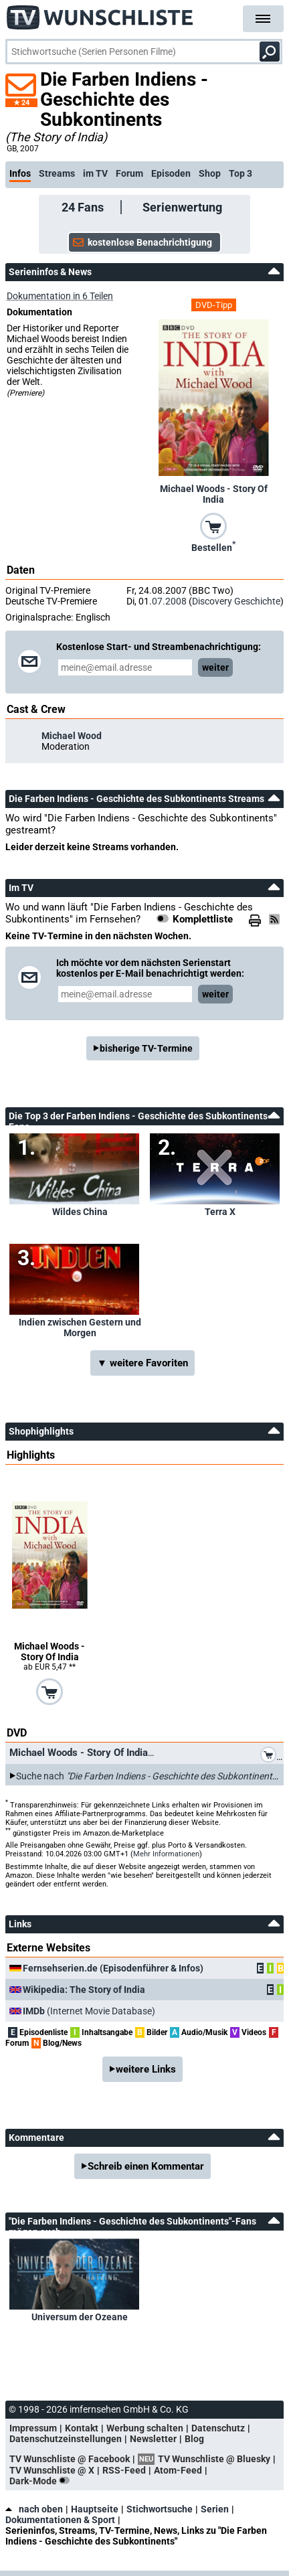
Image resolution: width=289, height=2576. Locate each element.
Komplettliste (203, 919)
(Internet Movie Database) (89, 2011)
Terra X (220, 1211)
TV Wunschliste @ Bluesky (214, 2458)
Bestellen (213, 546)
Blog (194, 2438)
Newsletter (153, 2438)
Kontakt (81, 2428)
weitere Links (146, 2069)
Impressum (33, 2428)
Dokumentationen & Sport (60, 2519)
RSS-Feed (124, 2470)
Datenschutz (218, 2428)
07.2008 (169, 601)
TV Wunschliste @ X (51, 2470)
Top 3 (240, 173)
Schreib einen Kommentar (146, 2166)
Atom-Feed (178, 2470)
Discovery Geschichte (236, 601)
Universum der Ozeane (79, 2317)
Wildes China (80, 1211)
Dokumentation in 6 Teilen (60, 296)
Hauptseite (94, 2509)
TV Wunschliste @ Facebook (69, 2458)
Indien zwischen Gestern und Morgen (80, 1327)
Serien (215, 2509)
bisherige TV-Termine (146, 1048)
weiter (215, 667)
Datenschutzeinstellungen (65, 2438)
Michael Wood (71, 735)
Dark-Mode (42, 2481)
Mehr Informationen (166, 1854)
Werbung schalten (144, 2428)
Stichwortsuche (159, 2509)
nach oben (34, 2509)
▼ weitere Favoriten (142, 1363)
